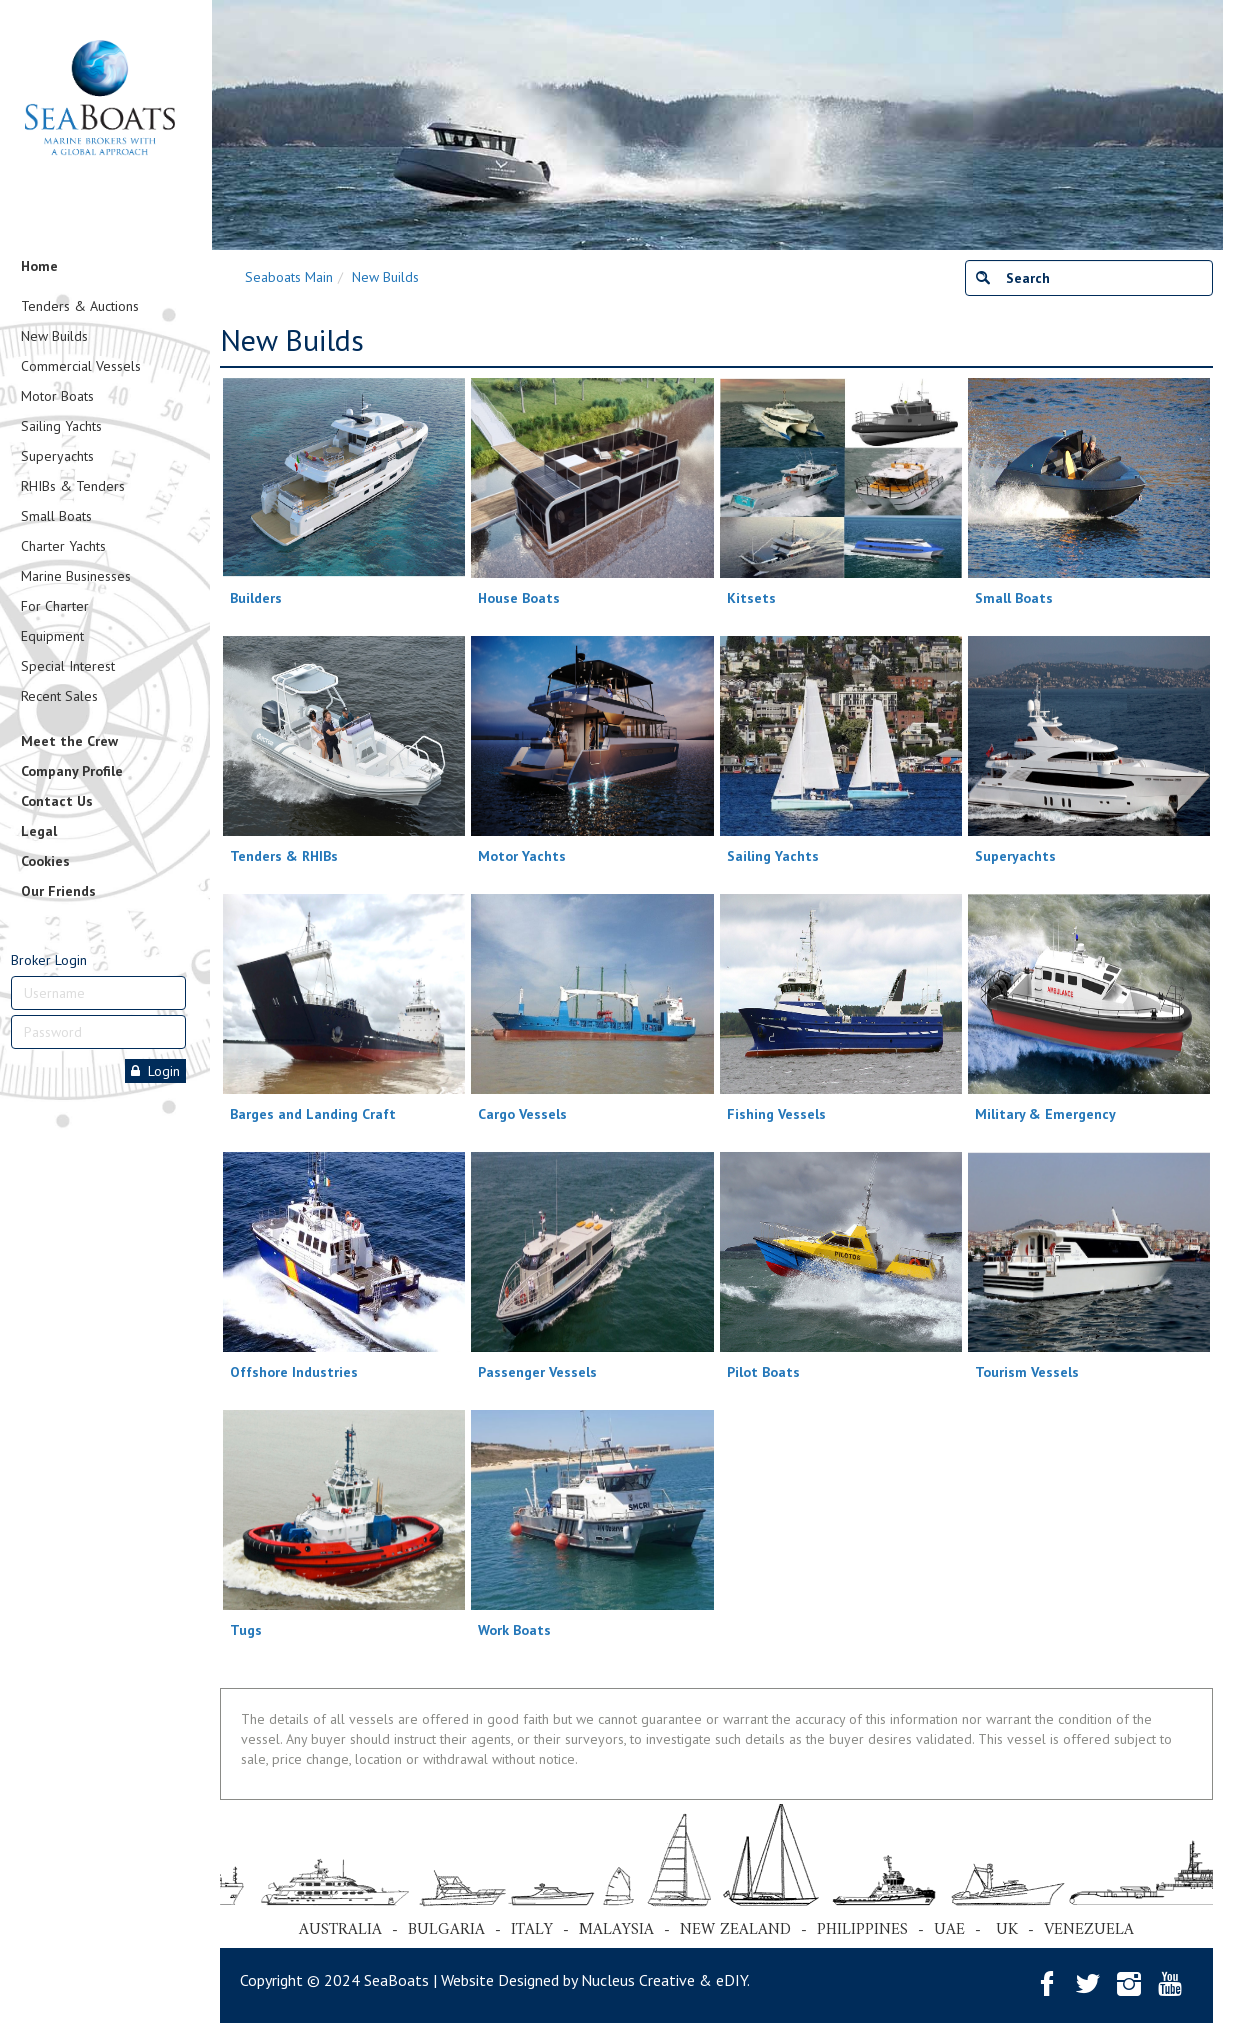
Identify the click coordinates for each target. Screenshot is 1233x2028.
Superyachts (57, 456)
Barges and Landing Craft (313, 1114)
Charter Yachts (63, 546)
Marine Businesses (76, 576)
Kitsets (751, 598)
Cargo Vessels (522, 1114)
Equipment (52, 636)
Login (155, 1071)
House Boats (519, 598)
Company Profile (72, 771)
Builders (256, 598)
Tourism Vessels (1027, 1372)
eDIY (731, 1980)
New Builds (54, 336)
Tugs (246, 1630)
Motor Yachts (522, 856)
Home (39, 266)
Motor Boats (57, 396)
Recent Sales (59, 696)
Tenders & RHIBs (284, 856)
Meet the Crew (69, 741)
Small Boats (56, 516)
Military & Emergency (1045, 1114)
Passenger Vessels (537, 1372)
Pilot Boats (763, 1372)
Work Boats (514, 1630)
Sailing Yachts (61, 426)
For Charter (55, 606)
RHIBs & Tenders (73, 486)
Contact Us (57, 801)
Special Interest (68, 666)
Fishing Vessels (776, 1114)
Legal (39, 831)
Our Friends (58, 891)
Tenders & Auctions (80, 306)
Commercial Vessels (81, 366)
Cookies (45, 861)
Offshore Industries (294, 1372)
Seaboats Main (289, 277)
